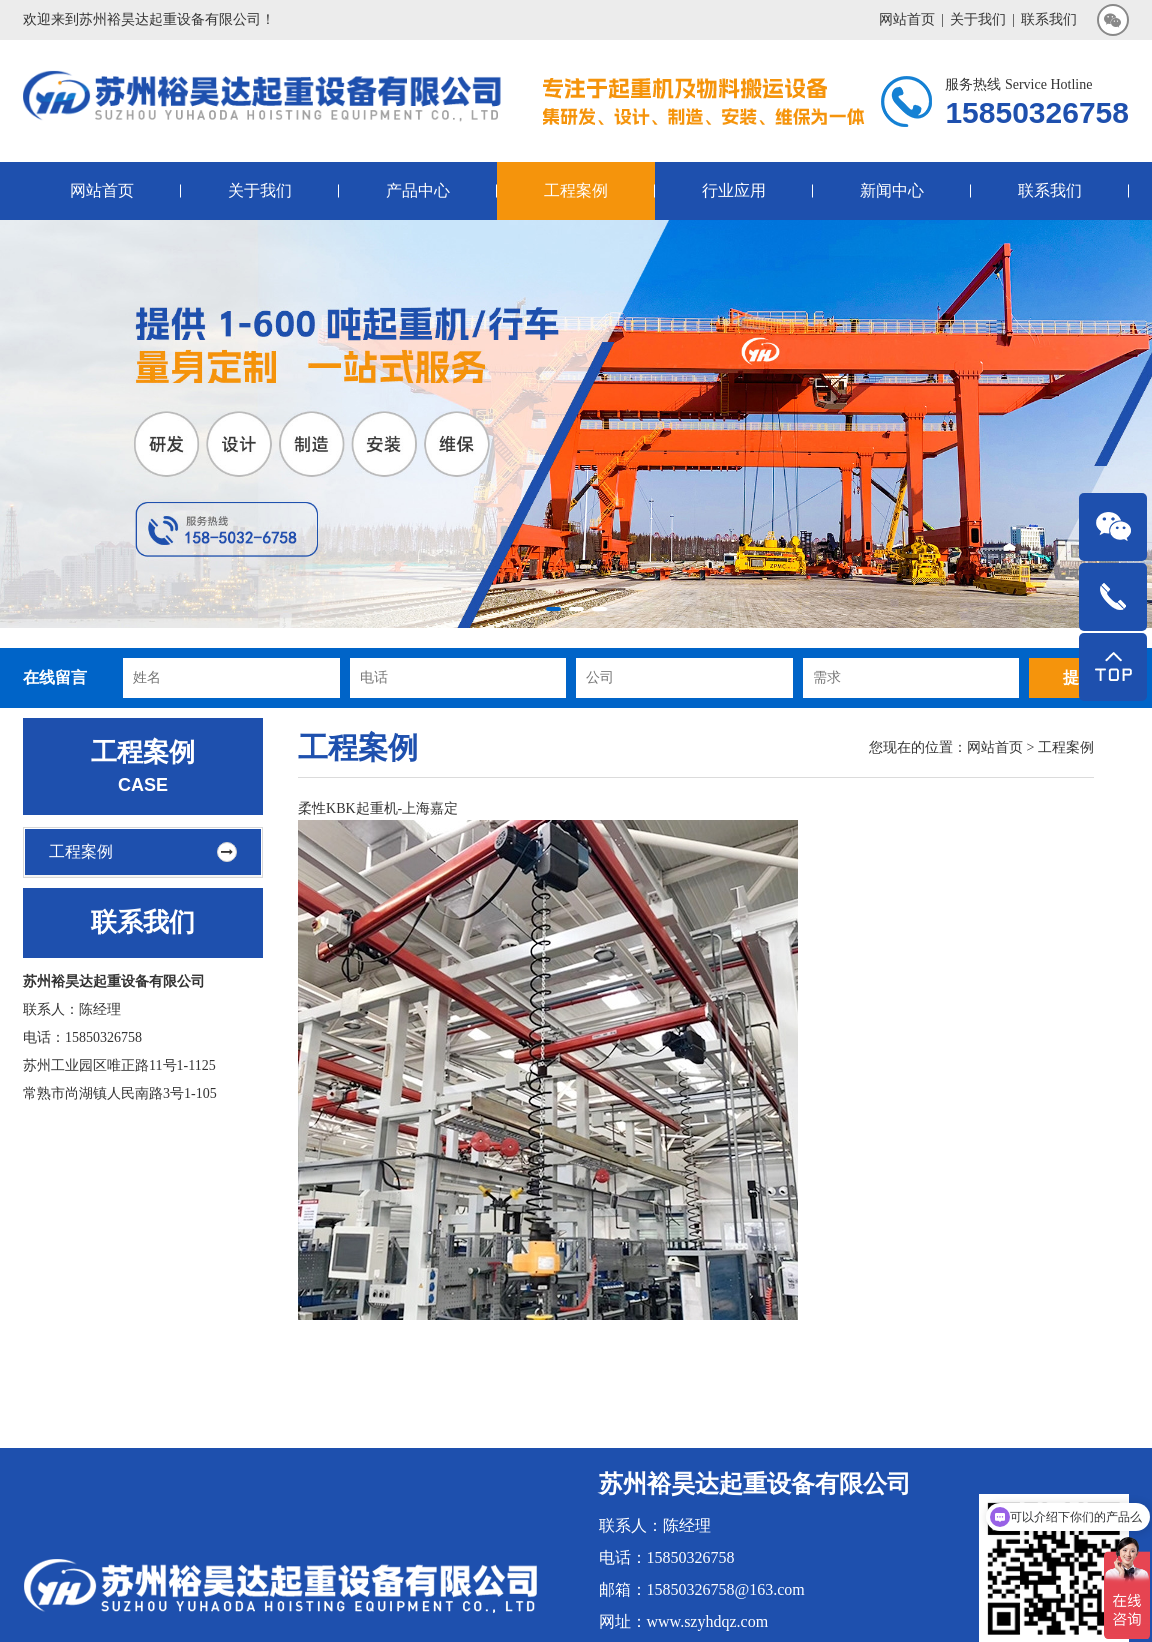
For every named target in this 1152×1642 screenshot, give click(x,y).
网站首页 (907, 19)
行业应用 (734, 190)
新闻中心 (892, 190)
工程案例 (576, 190)
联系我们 (1049, 19)
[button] (553, 609)
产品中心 (418, 190)
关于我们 (978, 19)
